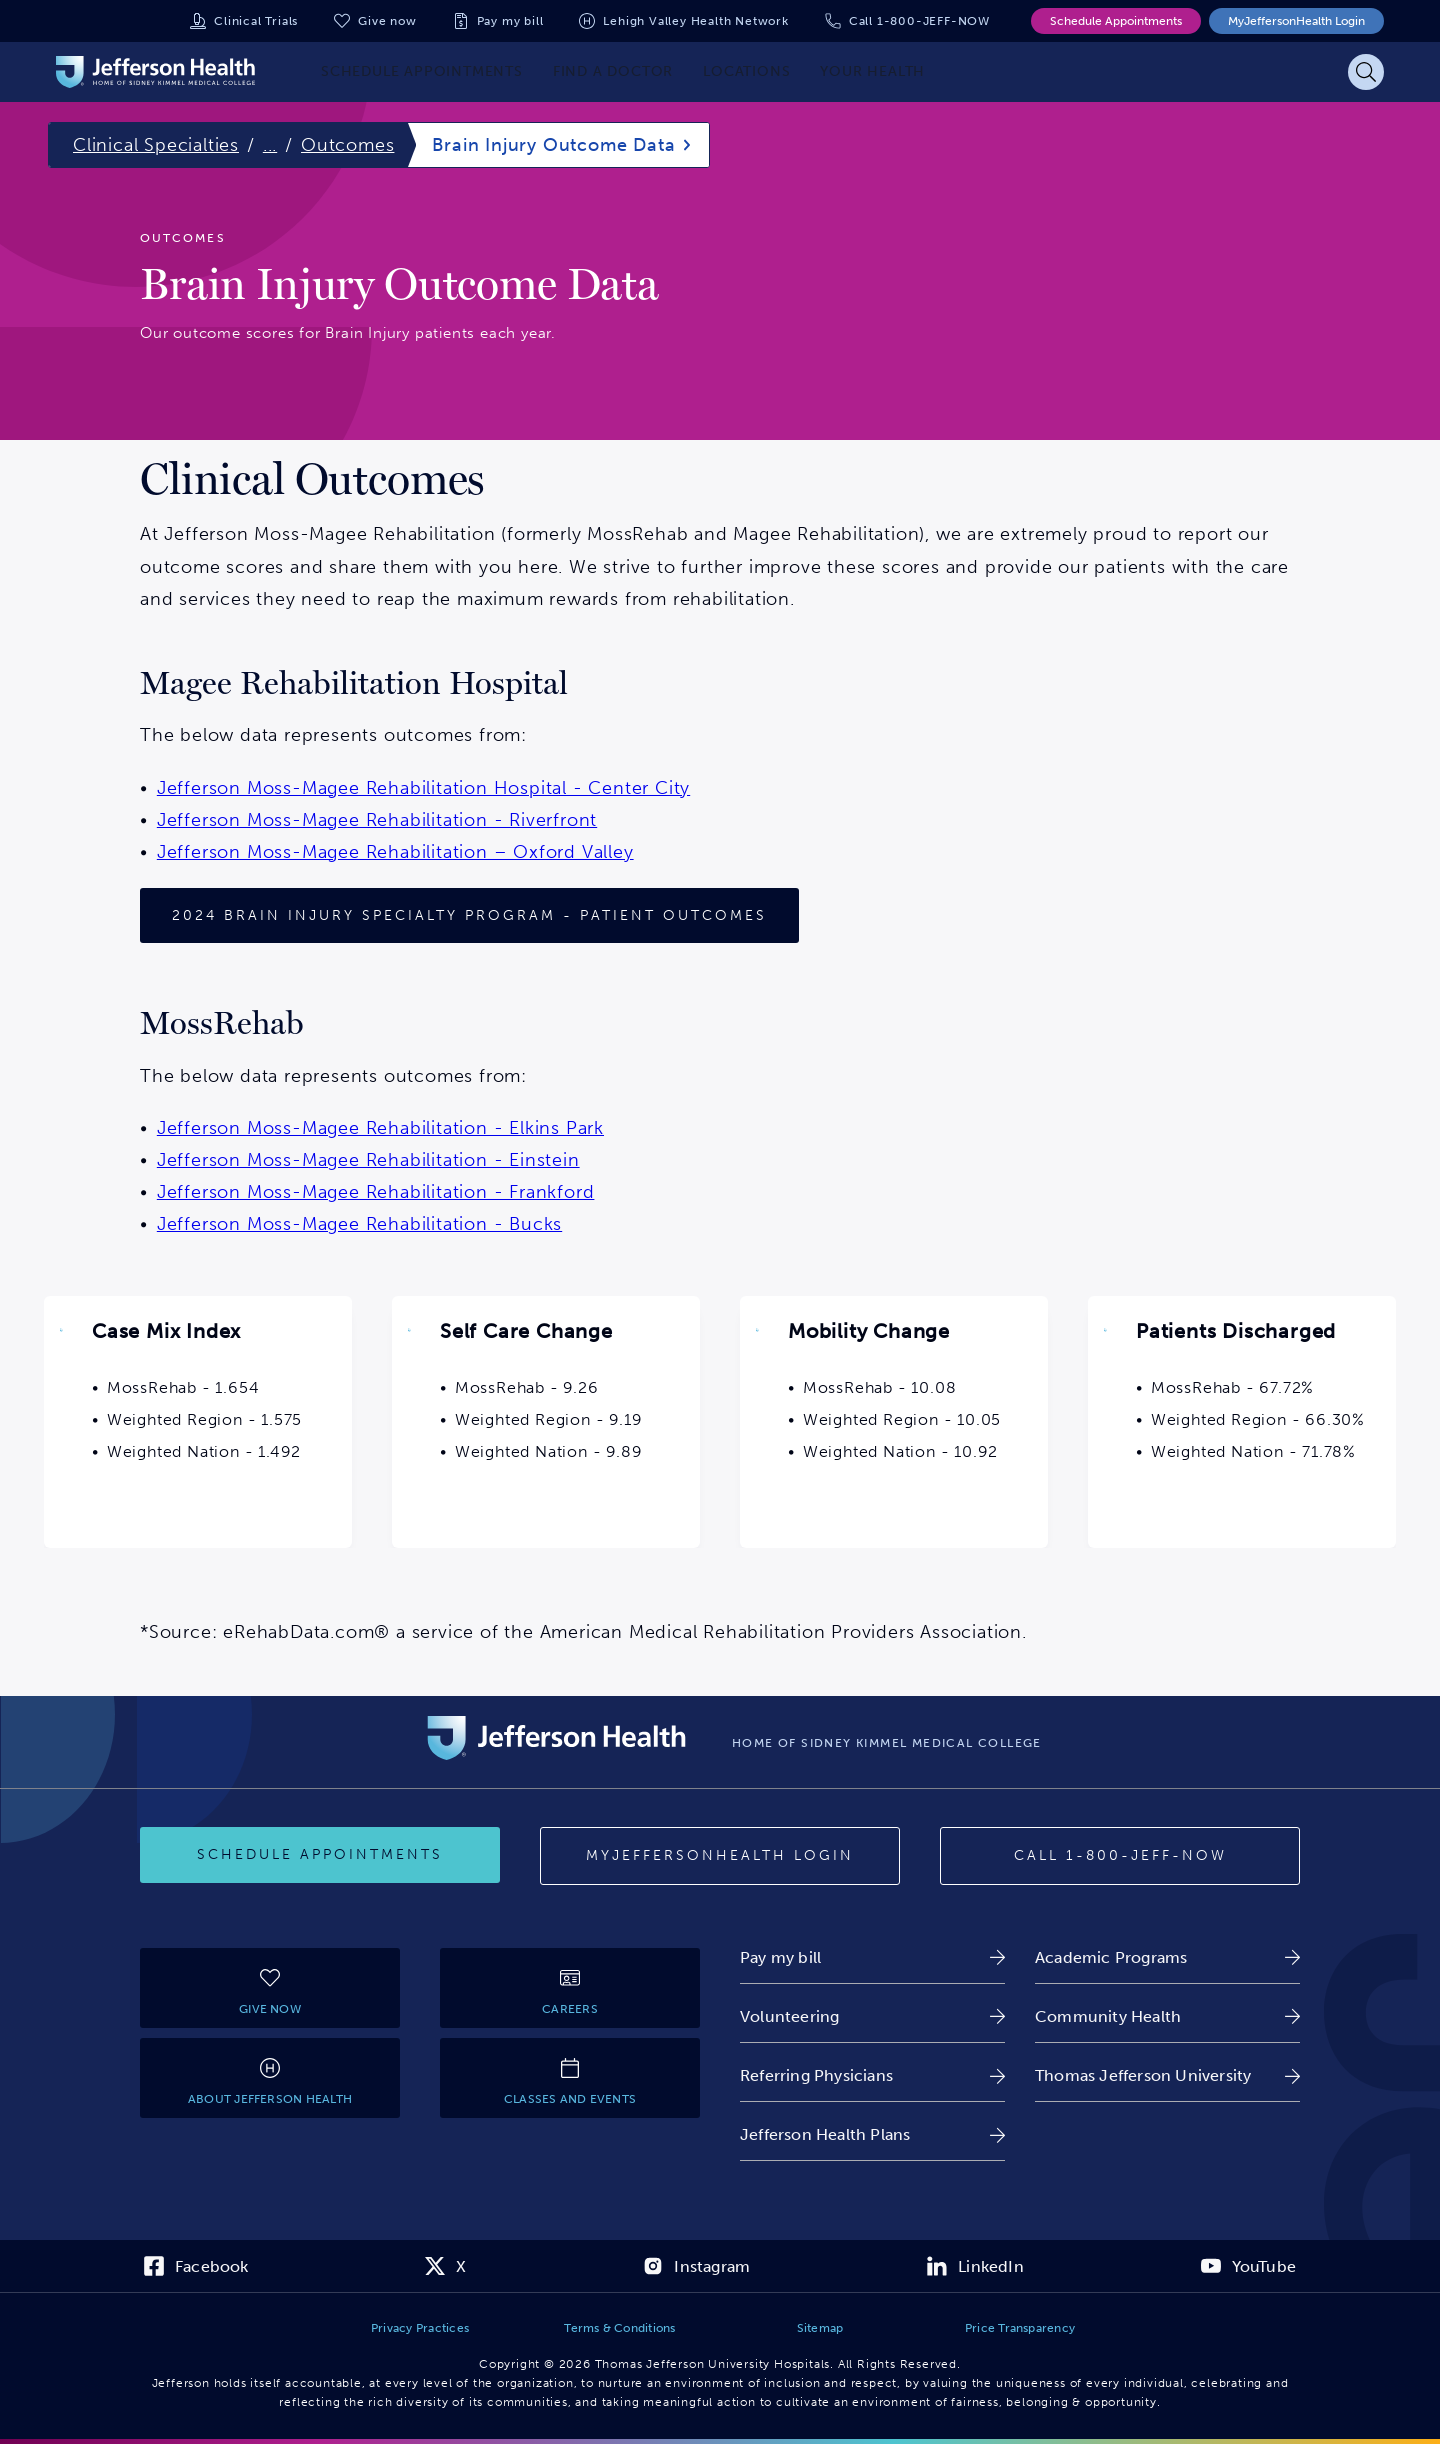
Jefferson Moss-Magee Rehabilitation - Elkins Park (380, 1128)
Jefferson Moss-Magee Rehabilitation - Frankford (376, 1192)
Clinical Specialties (156, 145)
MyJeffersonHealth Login (1296, 21)
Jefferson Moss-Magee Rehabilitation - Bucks (359, 1224)
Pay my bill (510, 21)
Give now (387, 21)
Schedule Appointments (1116, 21)
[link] (872, 1957)
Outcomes (347, 145)
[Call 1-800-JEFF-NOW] (1120, 1856)
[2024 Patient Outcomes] (469, 916)
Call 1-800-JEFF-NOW (919, 21)
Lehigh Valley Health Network (695, 21)
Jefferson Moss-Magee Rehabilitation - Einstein (368, 1160)
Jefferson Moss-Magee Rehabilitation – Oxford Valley (395, 852)
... (270, 145)
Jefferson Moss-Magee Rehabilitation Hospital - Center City (423, 788)
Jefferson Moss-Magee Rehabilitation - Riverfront (377, 820)
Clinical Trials (256, 21)
